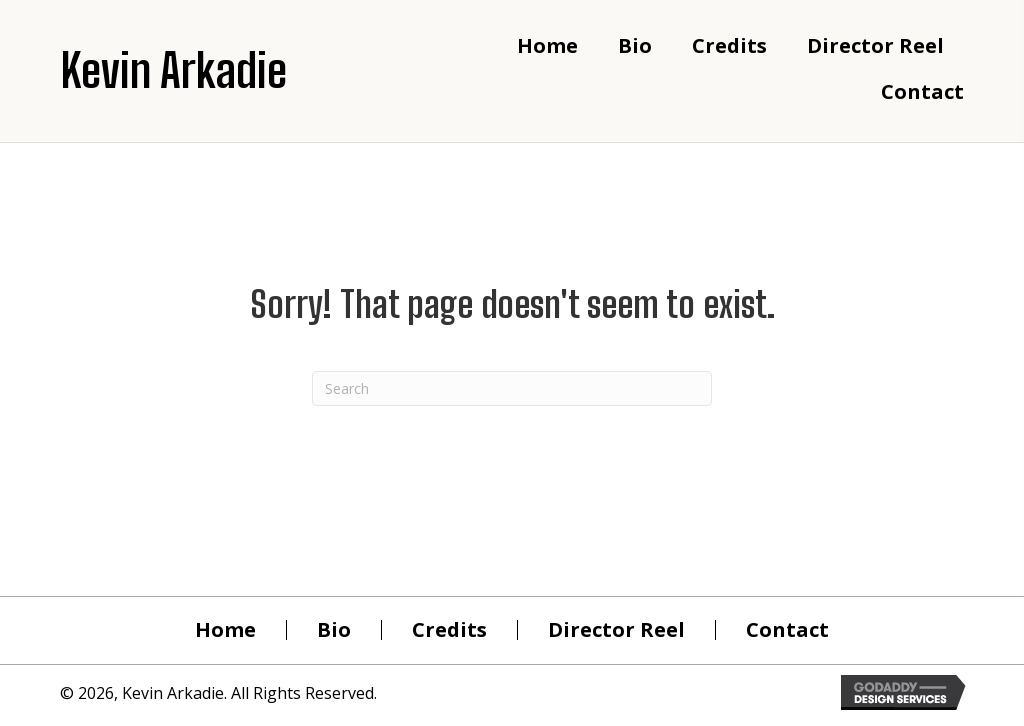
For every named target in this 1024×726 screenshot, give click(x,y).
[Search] (512, 388)
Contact (787, 630)
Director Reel (616, 630)
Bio (334, 630)
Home (225, 630)
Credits (449, 630)
